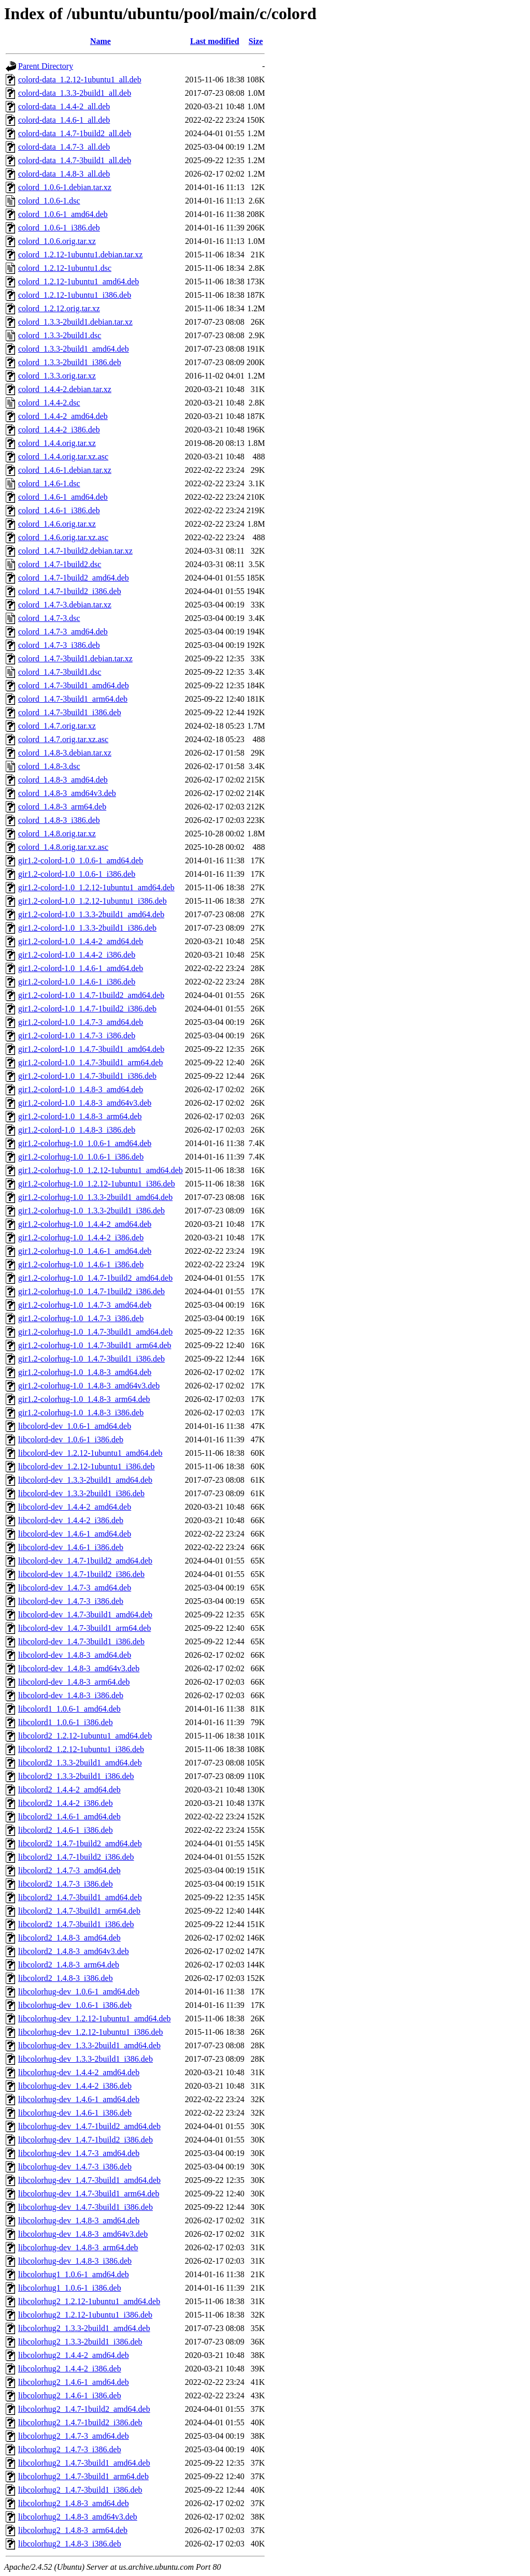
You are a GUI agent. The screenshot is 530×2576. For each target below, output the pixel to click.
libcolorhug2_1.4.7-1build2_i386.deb (80, 2422)
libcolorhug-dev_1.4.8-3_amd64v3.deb (83, 2234)
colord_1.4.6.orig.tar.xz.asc (63, 537)
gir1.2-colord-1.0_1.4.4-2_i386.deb (76, 954)
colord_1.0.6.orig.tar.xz (57, 241)
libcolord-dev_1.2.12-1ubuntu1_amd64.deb (90, 1453)
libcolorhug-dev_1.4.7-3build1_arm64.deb (88, 2193)
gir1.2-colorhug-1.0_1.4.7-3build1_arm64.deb (94, 1345)
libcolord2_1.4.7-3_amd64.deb (69, 1870)
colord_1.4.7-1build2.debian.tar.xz (75, 550)
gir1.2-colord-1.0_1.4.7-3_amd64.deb (80, 1022)
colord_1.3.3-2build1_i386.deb (69, 362)
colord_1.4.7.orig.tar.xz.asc (63, 739)
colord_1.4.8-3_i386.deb (59, 820)
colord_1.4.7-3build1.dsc (59, 672)
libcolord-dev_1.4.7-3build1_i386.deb (81, 1641)
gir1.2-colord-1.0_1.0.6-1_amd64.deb (80, 860)
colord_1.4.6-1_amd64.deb (63, 497)
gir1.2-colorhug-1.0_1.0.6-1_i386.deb (81, 1156)
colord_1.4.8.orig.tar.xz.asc (63, 847)
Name (100, 41)
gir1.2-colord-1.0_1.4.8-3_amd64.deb (80, 1089)
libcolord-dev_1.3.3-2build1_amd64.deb (85, 1479)
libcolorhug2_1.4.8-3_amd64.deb (73, 2503)
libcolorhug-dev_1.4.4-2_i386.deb (75, 2085)
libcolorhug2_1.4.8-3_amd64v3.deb (77, 2516)
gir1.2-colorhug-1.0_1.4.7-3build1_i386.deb (91, 1358)
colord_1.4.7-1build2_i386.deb (69, 591)
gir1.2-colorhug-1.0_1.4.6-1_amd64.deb (84, 1251)
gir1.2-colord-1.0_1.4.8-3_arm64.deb (80, 1116)
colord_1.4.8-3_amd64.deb (63, 779)
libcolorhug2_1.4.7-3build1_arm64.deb (83, 2476)
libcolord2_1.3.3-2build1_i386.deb (76, 1776)
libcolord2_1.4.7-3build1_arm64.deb (79, 1910)
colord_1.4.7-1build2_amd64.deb (73, 577)
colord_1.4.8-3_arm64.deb (62, 806)
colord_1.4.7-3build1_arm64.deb (72, 698)
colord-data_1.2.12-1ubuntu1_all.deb (79, 79)
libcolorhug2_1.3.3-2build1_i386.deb (80, 2341)
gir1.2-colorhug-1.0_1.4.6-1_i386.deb (81, 1264)
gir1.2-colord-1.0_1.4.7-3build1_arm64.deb (90, 1062)
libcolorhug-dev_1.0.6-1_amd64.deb (78, 1991)
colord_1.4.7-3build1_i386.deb (69, 712)
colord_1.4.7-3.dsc (49, 618)
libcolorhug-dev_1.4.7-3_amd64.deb (78, 2153)
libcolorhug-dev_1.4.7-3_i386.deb (75, 2166)
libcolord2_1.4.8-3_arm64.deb (68, 1964)
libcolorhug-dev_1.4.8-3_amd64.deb (78, 2220)
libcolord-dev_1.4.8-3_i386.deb (70, 1695)
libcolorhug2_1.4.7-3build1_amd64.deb (84, 2462)
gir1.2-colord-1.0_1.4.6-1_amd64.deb (80, 968)
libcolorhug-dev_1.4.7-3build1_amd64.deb (89, 2180)
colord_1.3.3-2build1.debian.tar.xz (75, 321)
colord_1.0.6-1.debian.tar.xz (64, 187)
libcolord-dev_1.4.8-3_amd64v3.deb (78, 1668)
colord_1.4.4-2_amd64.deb (63, 416)
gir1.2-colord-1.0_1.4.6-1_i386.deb (76, 981)
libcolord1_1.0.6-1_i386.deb (65, 1722)
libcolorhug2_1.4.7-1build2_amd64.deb (84, 2409)
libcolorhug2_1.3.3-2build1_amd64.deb (84, 2328)
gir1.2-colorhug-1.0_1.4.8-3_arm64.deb (84, 1399)
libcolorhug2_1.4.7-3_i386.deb (69, 2449)
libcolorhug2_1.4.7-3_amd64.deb (73, 2436)
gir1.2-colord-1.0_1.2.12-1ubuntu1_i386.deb (92, 900)
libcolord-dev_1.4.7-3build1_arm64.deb (84, 1628)
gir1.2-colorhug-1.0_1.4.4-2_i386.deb (81, 1237)
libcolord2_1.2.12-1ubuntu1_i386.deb (81, 1749)
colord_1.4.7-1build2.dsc (59, 564)
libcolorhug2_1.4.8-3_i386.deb (69, 2543)
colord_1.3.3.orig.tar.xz (57, 375)
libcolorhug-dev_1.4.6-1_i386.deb (75, 2112)
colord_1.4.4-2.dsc (49, 402)
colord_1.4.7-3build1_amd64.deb (73, 685)
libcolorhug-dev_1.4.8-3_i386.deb (75, 2260)
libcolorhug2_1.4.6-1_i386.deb (69, 2395)
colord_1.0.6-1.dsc (49, 200)
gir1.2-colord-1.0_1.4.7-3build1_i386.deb (87, 1076)
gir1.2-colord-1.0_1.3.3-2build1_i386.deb (87, 927)
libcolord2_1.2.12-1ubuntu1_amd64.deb (85, 1735)
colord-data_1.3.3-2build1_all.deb (74, 93)
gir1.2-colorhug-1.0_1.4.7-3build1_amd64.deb (95, 1331)
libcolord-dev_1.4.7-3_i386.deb (70, 1601)
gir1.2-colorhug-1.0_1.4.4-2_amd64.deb (84, 1224)
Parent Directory (45, 66)
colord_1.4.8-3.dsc (49, 766)
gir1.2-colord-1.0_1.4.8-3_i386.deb (76, 1129)
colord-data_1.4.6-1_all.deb (64, 119)
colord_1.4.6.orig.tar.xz (57, 523)
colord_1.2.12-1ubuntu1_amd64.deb (78, 281)
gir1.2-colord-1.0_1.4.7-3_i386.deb (76, 1035)
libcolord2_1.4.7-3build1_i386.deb (76, 1924)
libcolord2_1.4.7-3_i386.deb (65, 1883)
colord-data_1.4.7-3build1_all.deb (74, 160)
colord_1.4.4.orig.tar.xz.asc (63, 456)
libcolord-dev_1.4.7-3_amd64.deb (74, 1587)
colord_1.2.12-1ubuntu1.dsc (64, 268)
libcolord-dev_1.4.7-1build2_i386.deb (81, 1574)
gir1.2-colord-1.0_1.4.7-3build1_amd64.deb (91, 1049)
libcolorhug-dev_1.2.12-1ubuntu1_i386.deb (90, 2032)
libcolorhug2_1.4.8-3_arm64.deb (72, 2530)
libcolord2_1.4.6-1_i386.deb (65, 1830)
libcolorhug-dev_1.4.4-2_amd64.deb (78, 2072)
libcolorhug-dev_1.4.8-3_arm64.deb (78, 2247)
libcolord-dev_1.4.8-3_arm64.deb (74, 1681)
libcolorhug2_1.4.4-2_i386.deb (69, 2368)
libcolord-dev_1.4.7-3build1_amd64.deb (85, 1614)
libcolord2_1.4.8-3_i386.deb (65, 1978)
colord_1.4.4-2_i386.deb (59, 429)
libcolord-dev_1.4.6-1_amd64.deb (74, 1533)
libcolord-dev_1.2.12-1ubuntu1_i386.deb (86, 1466)
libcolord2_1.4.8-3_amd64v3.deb (73, 1951)
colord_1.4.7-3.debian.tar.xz (64, 604)
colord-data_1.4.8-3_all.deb (64, 173)
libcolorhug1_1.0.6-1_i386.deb (69, 2287)
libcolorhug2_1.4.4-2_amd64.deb (73, 2355)
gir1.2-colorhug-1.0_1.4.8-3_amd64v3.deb (89, 1385)
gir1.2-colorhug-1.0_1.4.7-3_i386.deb (81, 1318)
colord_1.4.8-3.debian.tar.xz (64, 752)
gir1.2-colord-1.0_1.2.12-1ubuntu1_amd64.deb (96, 887)
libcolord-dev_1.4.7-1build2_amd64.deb (85, 1560)
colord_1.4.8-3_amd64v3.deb (67, 793)
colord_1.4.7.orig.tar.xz (57, 725)
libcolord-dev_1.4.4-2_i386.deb (70, 1520)
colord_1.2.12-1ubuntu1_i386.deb (74, 295)
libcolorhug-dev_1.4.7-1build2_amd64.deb (89, 2126)
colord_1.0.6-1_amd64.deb (63, 214)
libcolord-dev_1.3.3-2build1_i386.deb (81, 1493)
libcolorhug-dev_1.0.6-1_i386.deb (75, 2005)
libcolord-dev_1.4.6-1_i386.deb (70, 1547)
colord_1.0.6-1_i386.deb (59, 227)
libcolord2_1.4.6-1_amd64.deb (69, 1816)
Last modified (214, 41)
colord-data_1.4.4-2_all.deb (64, 106)
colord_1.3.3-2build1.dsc (59, 335)
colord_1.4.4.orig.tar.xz (57, 443)
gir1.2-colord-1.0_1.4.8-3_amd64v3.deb (84, 1102)
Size (256, 41)
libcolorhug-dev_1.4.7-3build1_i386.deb (85, 2207)
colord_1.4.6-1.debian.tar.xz (64, 470)
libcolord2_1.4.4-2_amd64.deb (69, 1789)
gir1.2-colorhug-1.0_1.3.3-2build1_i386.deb (91, 1210)
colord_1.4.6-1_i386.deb (59, 510)
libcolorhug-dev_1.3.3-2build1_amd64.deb (89, 2045)
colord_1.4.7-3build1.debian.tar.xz (75, 658)
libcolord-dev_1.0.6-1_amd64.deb (74, 1426)
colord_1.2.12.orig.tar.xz (59, 308)
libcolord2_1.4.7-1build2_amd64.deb (80, 1843)
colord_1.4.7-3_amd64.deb (63, 631)
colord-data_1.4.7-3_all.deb (64, 146)
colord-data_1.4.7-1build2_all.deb (74, 133)
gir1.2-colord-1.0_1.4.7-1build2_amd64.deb (91, 995)
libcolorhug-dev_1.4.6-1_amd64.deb (78, 2099)
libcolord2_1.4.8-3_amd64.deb (69, 1937)
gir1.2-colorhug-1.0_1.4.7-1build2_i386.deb (91, 1291)
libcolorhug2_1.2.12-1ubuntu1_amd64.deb (89, 2301)
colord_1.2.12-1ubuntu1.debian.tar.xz (80, 254)
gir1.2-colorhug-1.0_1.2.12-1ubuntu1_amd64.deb (100, 1170)
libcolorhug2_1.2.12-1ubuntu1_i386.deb (85, 2314)
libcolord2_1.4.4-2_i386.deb (65, 1803)
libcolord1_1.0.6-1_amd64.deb (69, 1708)
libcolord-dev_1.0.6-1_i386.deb (70, 1439)
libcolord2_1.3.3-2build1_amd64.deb (80, 1762)
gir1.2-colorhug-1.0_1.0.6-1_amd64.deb (84, 1143)
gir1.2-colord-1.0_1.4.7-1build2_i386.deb (87, 1008)
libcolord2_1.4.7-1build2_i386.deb (76, 1857)
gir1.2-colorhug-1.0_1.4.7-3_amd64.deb (84, 1304)
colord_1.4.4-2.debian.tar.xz (64, 389)
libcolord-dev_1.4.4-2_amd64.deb (74, 1506)
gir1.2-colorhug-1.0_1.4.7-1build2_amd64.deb (95, 1277)
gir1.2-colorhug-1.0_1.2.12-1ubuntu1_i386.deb (96, 1183)
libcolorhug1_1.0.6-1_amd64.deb (73, 2274)
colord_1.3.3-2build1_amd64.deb (73, 348)
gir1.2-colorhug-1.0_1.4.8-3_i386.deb (81, 1412)
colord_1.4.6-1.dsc (49, 483)
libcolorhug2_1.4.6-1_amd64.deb (73, 2382)
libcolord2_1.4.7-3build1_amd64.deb (80, 1897)
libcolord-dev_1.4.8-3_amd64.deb (74, 1655)
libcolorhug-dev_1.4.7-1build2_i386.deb (85, 2139)
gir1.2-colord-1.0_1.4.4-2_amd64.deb (80, 941)
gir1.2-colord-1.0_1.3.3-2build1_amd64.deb (91, 914)
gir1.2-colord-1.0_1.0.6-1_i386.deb (76, 874)
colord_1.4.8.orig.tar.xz (57, 833)
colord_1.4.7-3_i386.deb (59, 645)
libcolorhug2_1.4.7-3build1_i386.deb (80, 2489)
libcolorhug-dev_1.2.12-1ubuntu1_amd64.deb (94, 2018)
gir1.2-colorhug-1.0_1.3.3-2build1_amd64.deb (95, 1197)
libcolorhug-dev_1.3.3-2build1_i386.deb (85, 2058)
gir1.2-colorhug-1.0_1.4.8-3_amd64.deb (84, 1372)
